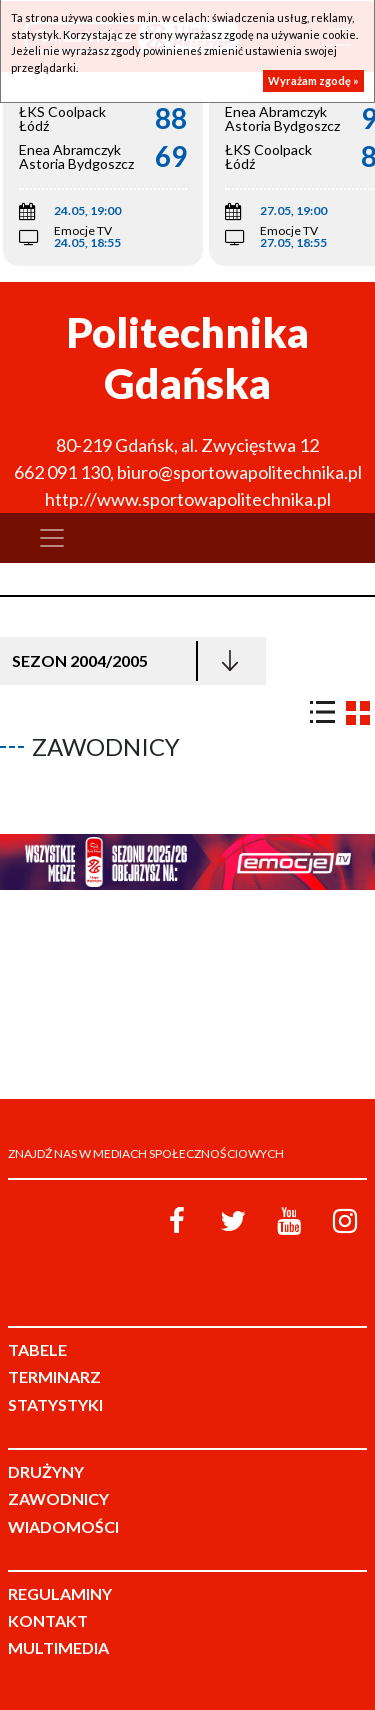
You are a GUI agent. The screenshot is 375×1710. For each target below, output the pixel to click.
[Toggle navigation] (52, 538)
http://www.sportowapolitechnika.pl (188, 499)
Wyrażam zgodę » (313, 80)
